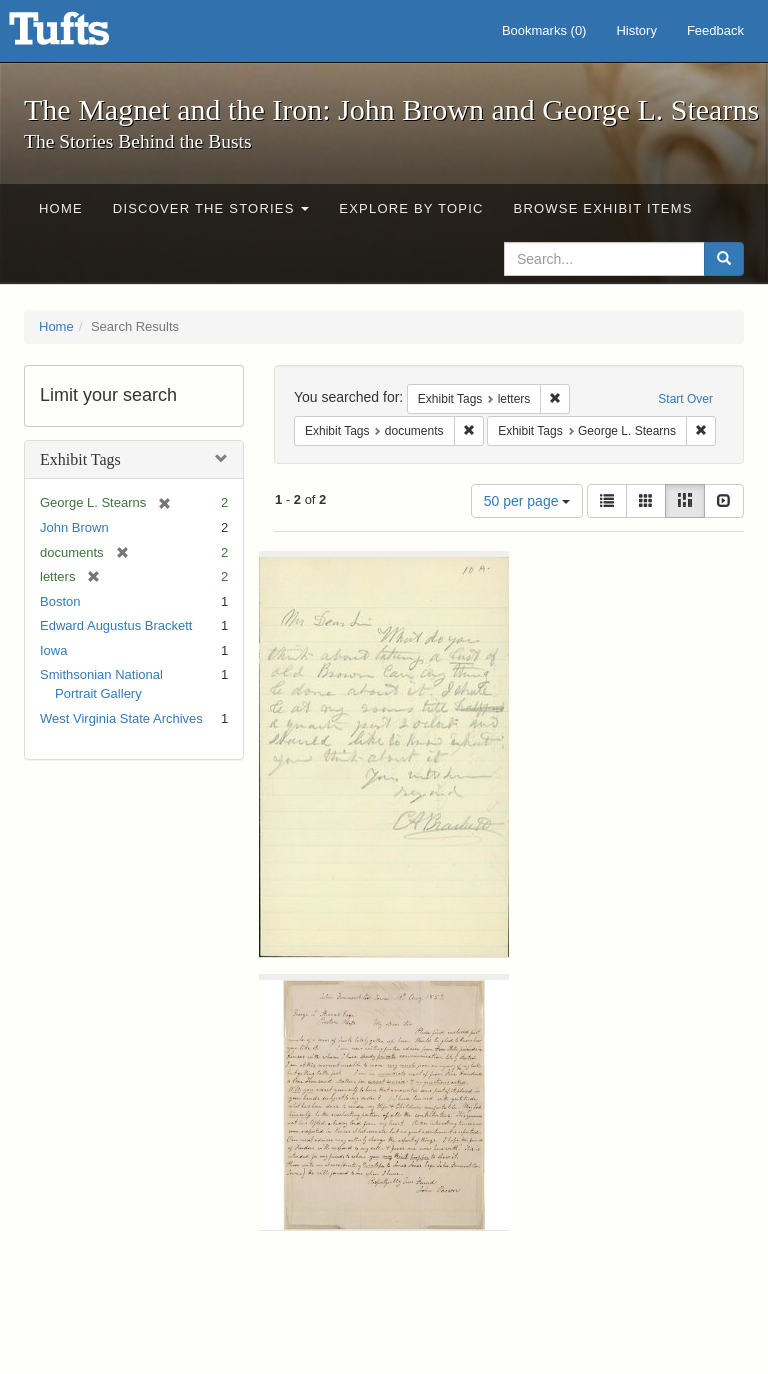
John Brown (74, 527)
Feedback (715, 30)
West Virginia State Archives (121, 718)
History (636, 30)
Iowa (53, 650)
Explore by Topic (411, 208)
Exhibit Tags (80, 459)
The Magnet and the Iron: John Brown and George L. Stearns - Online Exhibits (84, 35)
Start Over (685, 399)
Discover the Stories (211, 208)
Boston (60, 601)
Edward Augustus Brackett (116, 625)
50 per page (527, 501)
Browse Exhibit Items (603, 208)
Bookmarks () (544, 30)
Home (61, 208)
